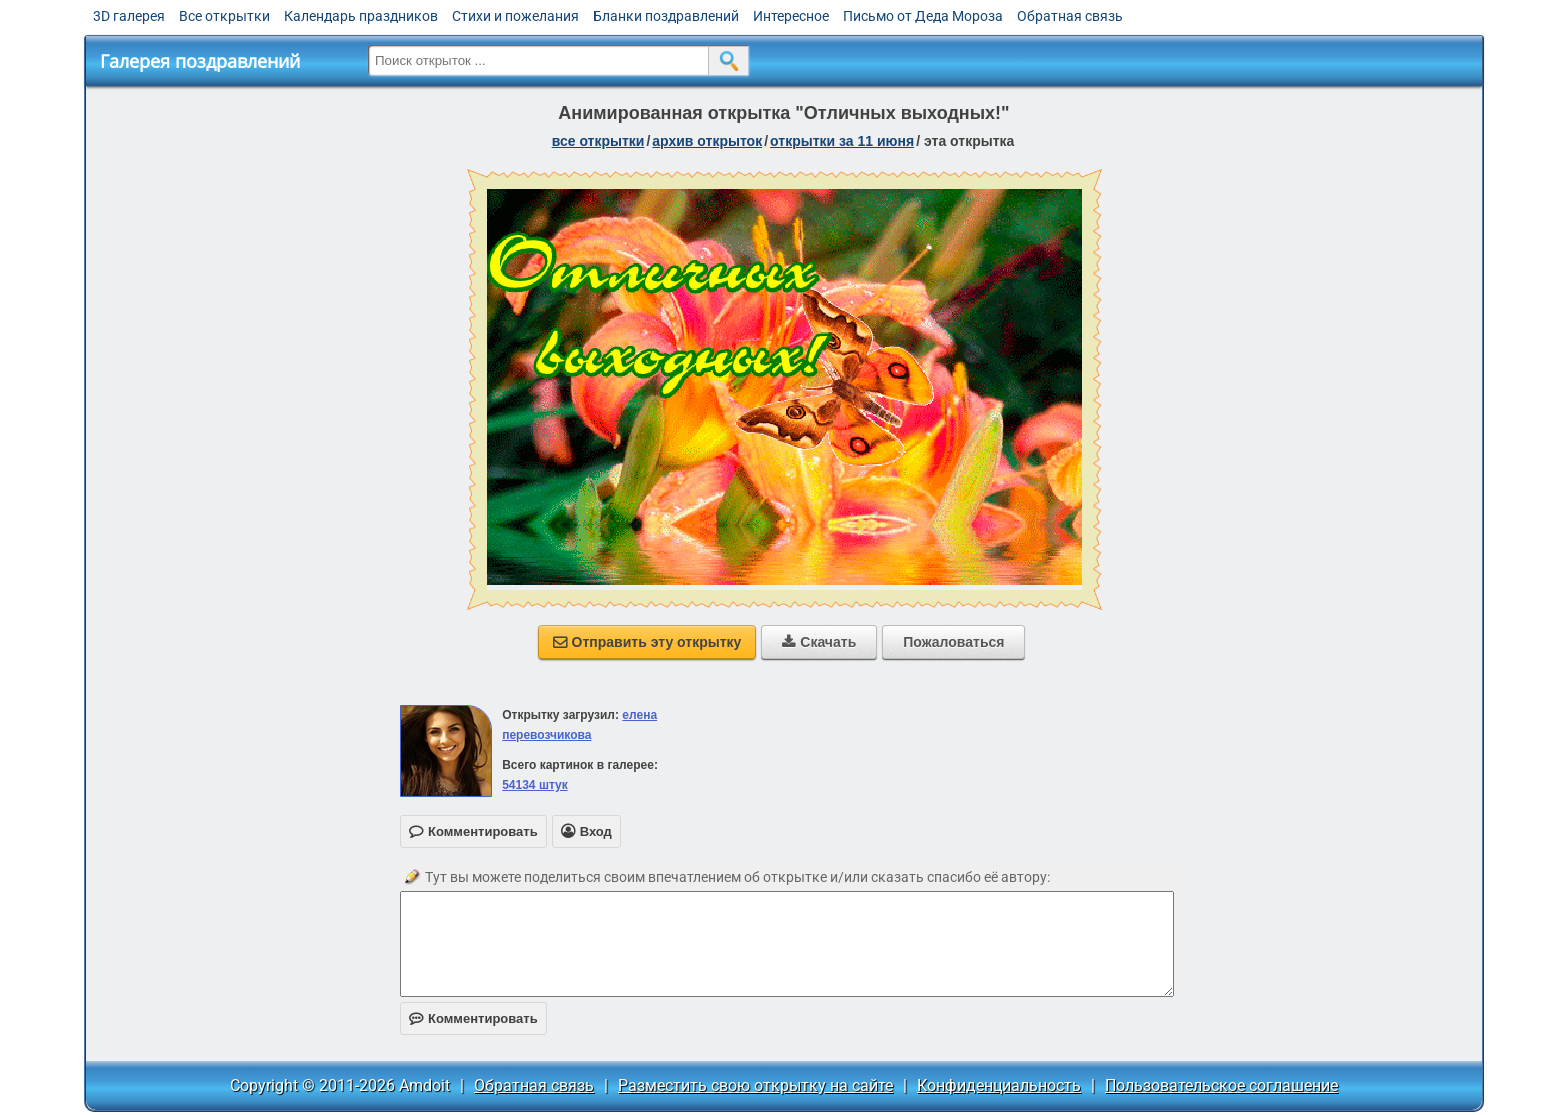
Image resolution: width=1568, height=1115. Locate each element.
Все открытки (224, 16)
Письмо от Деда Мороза (923, 16)
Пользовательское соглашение (1221, 1085)
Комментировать (473, 1018)
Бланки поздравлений (666, 16)
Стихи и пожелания (515, 16)
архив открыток (707, 141)
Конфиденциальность (999, 1085)
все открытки (598, 141)
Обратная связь (1070, 16)
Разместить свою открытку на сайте (755, 1085)
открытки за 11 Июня (842, 141)
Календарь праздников (361, 16)
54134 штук (535, 785)
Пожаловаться (953, 642)
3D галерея (129, 16)
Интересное (791, 16)
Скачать (819, 642)
